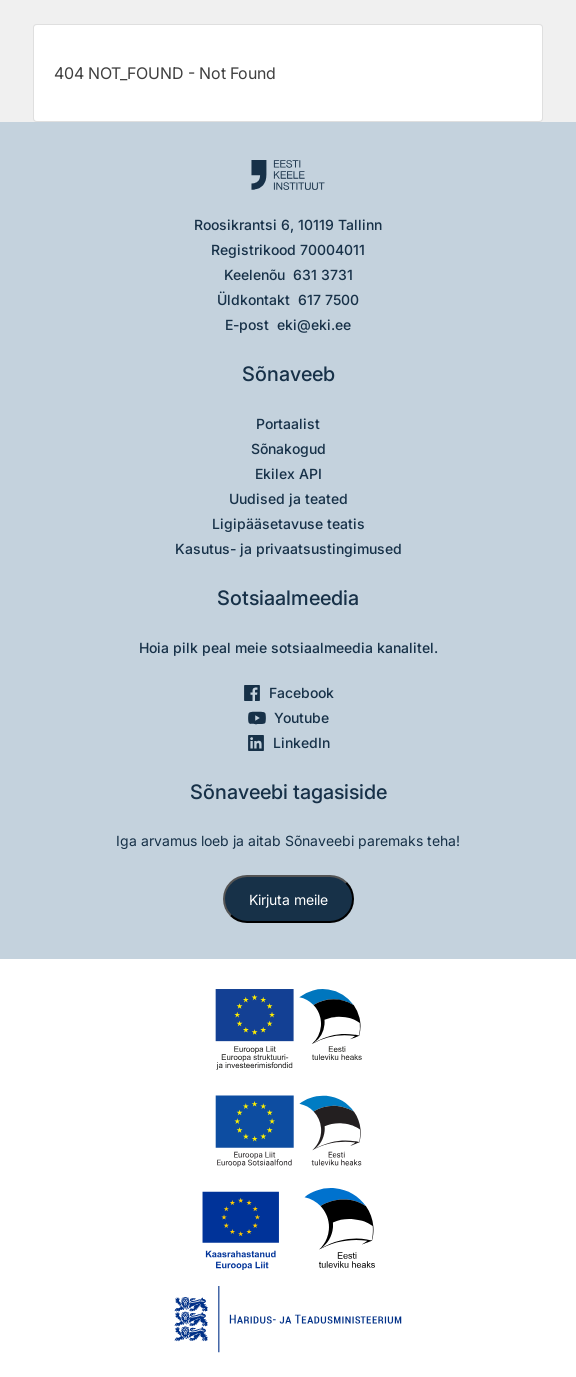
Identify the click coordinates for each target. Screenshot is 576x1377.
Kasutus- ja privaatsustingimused (288, 548)
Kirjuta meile (288, 899)
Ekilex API (288, 473)
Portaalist (288, 423)
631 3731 (323, 274)
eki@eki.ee (314, 324)
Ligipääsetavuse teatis (288, 523)
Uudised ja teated (288, 498)
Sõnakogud (288, 448)
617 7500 (328, 299)
